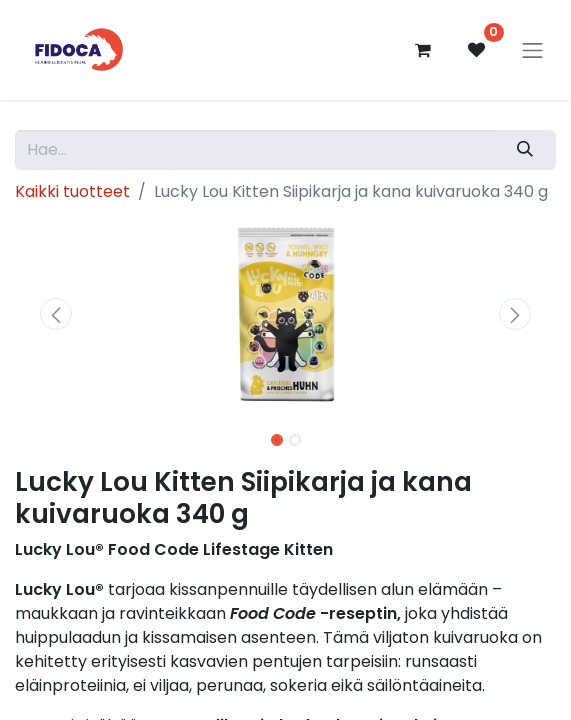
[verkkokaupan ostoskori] (423, 50)
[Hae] (525, 150)
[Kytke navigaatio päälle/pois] (533, 50)
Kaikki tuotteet (72, 191)
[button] (55, 314)
